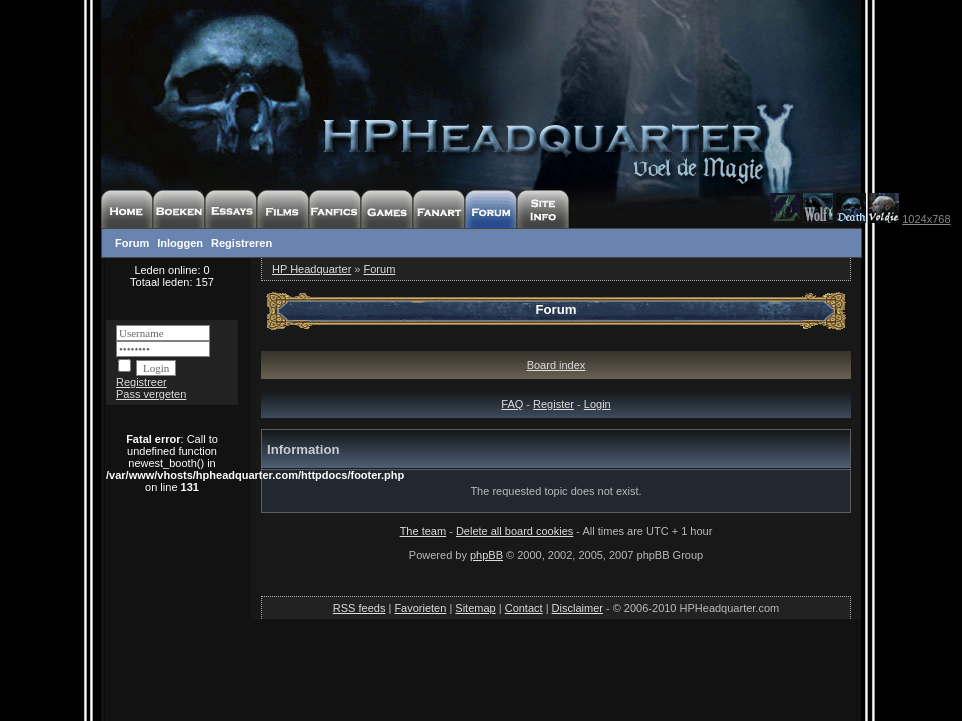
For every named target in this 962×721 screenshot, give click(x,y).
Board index (556, 365)
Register (553, 404)
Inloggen (180, 243)
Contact (524, 608)
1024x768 (926, 219)
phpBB (486, 555)
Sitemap (475, 608)
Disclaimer (577, 608)
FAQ (512, 404)
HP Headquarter (311, 269)
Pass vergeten (151, 394)
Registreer (141, 382)
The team (423, 531)
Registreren (241, 243)
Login (597, 404)
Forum (132, 243)
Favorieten (420, 608)
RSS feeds (359, 608)
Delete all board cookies (514, 531)
